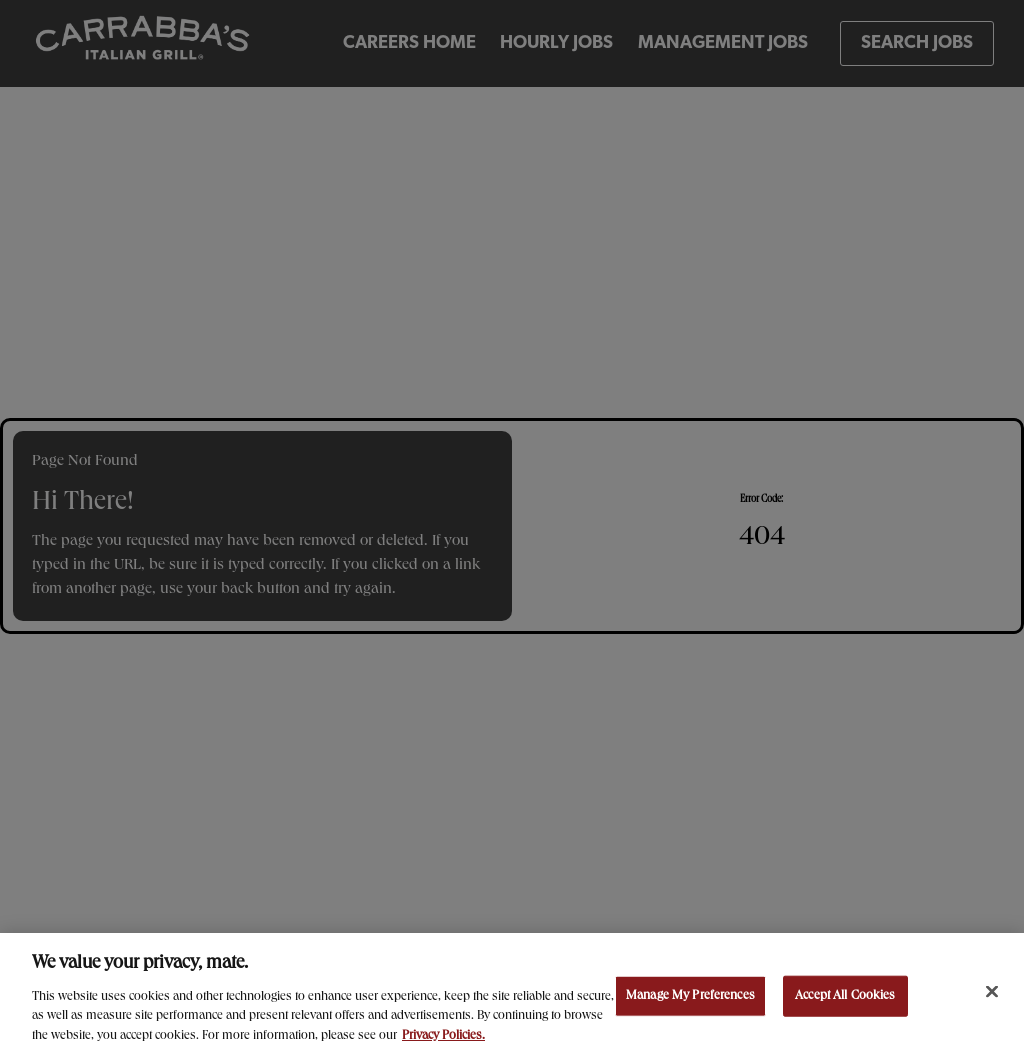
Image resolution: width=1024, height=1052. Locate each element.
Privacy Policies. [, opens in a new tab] (443, 1040)
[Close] (992, 995)
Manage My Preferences (690, 999)
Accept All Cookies (845, 999)
